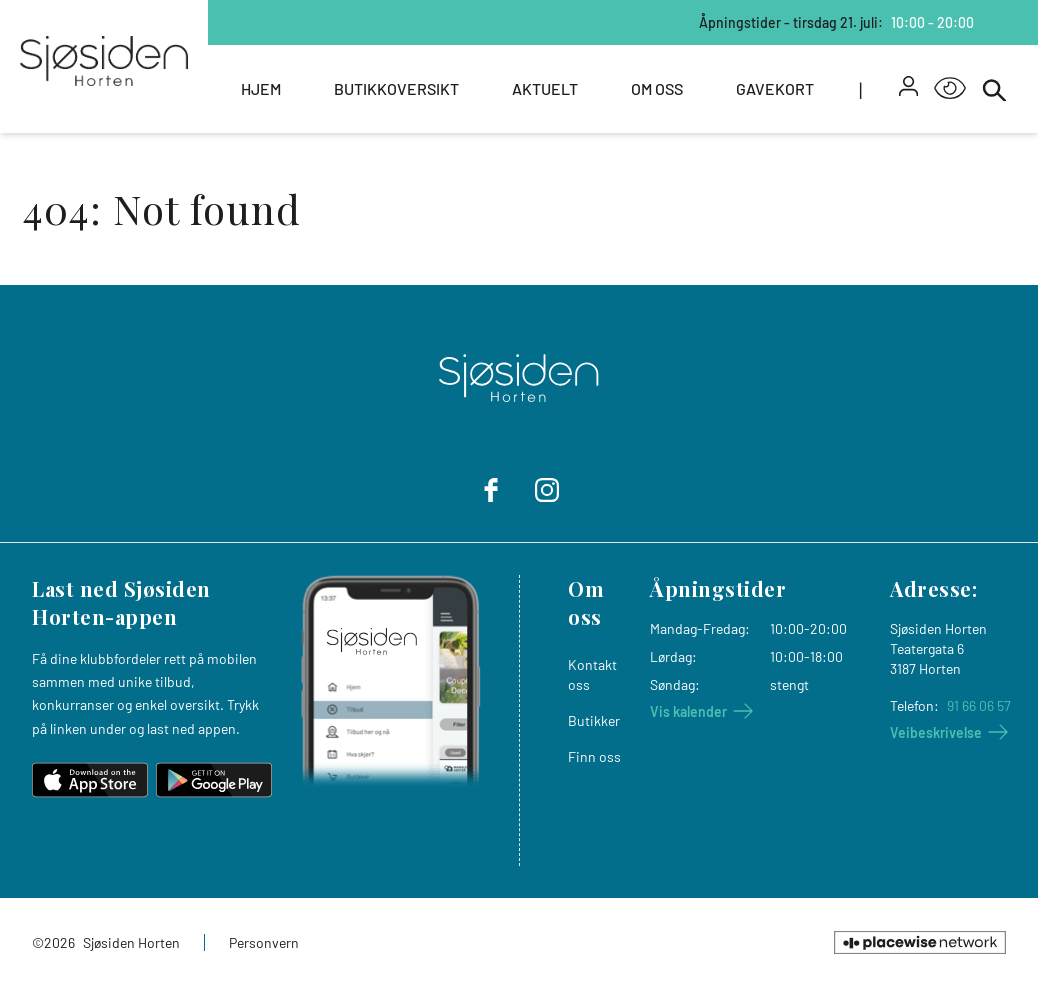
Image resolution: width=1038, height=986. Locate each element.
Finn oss (594, 756)
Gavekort (775, 88)
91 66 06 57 (979, 705)
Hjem (261, 88)
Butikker (594, 720)
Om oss (657, 88)
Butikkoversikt (396, 88)
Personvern (264, 942)
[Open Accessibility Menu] (950, 89)
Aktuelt (545, 88)
